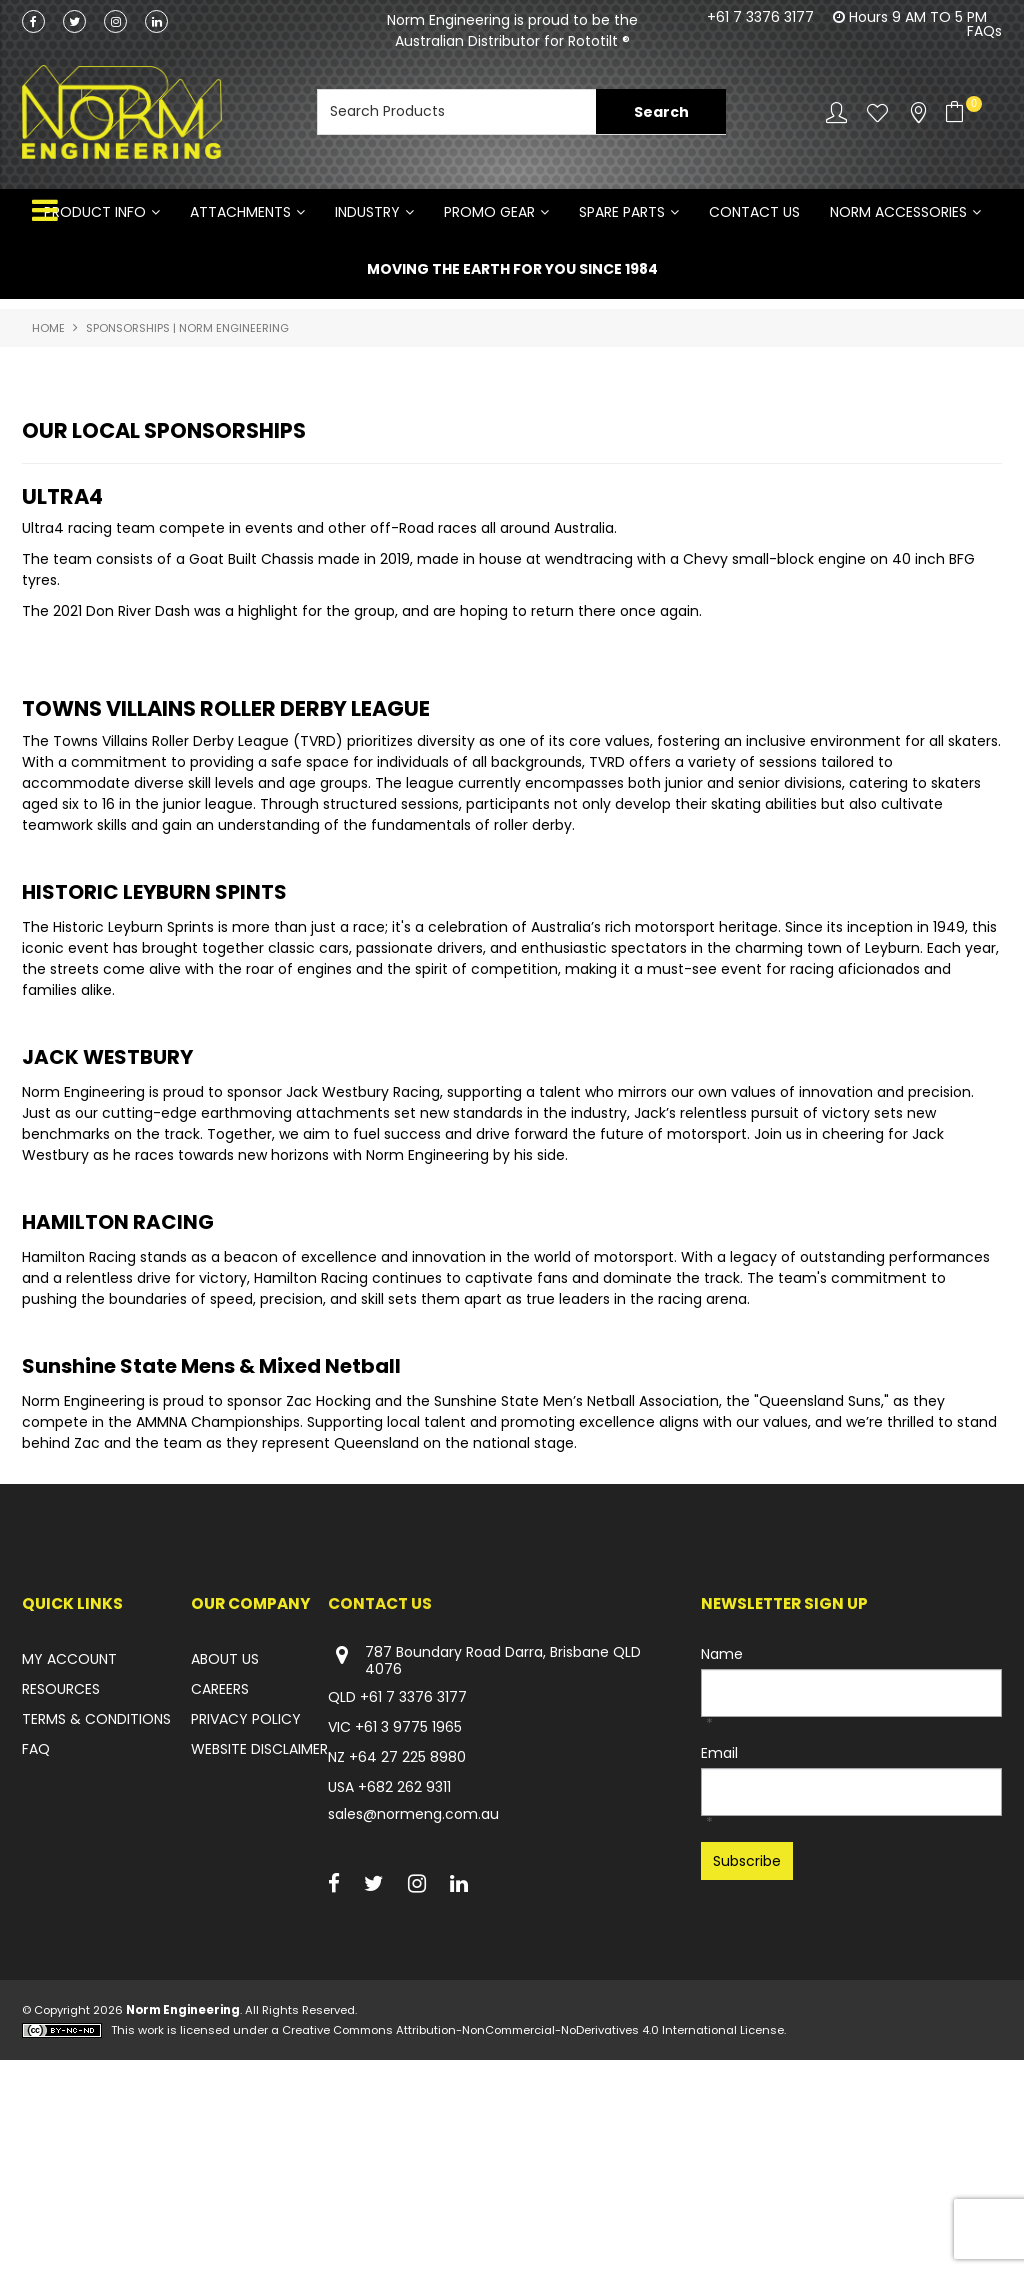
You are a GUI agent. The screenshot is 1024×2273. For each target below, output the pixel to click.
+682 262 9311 (404, 2001)
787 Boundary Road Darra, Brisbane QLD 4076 (484, 1875)
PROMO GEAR (489, 212)
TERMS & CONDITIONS (96, 1933)
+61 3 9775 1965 (408, 1941)
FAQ (36, 1963)
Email (719, 1967)
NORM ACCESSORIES (898, 212)
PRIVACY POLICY (246, 1933)
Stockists (918, 112)
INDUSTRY (367, 212)
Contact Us (754, 212)
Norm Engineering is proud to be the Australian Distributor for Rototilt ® (512, 30)
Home (48, 328)
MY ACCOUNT (69, 1873)
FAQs (984, 31)
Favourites (877, 112)
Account (836, 112)
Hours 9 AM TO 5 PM (918, 17)
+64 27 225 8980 (407, 1971)
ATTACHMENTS (240, 212)
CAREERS (220, 1903)
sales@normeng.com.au (413, 2028)
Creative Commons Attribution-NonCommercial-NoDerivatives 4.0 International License (533, 2243)
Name (722, 1868)
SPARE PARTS (622, 212)
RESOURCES (61, 1903)
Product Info (95, 212)
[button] (486, 568)
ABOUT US (225, 1873)
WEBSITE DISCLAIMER (259, 1963)
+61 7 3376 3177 (760, 17)
